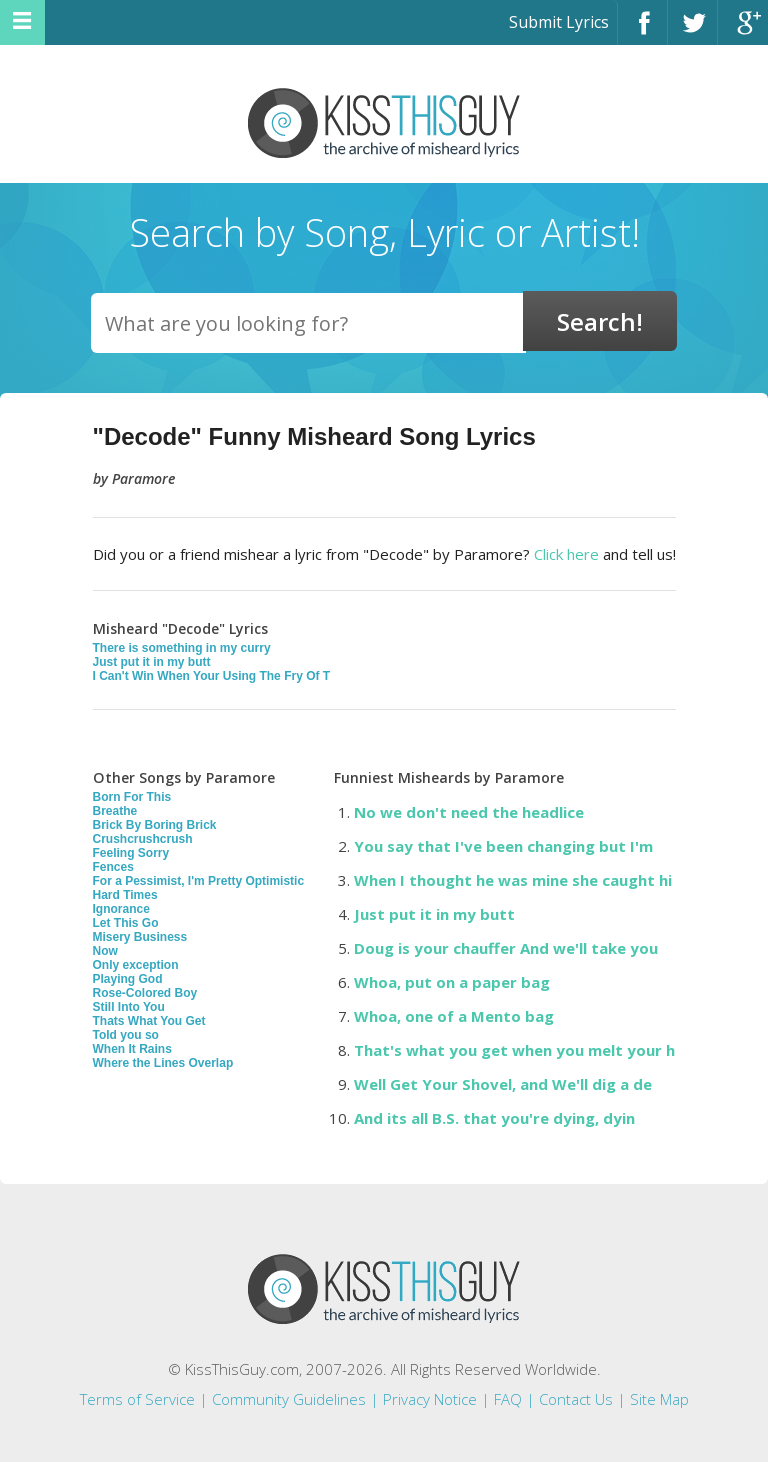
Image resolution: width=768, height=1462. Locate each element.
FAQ (508, 1399)
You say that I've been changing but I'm (503, 846)
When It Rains (132, 1049)
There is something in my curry (182, 648)
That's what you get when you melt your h (514, 1050)
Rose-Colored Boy (145, 993)
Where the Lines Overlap (163, 1063)
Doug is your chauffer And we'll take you (506, 948)
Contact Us (576, 1399)
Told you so (126, 1035)
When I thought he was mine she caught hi (513, 880)
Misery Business (140, 937)
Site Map (659, 1399)
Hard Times (125, 895)
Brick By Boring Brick (155, 825)
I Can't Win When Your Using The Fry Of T (212, 676)
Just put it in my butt (152, 662)
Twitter (692, 31)
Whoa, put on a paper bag (452, 982)
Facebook (642, 31)
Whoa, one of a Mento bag (454, 1016)
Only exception (136, 965)
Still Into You (129, 1007)
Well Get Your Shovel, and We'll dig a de (503, 1084)
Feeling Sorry (131, 853)
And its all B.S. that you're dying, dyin (494, 1118)
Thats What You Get (149, 1021)
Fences (113, 867)
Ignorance (121, 909)
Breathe (115, 811)
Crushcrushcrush (143, 839)
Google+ (743, 31)
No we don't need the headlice (469, 812)
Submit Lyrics (559, 22)
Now (105, 951)
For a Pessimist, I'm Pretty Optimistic (199, 881)
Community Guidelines (289, 1399)
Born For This (132, 797)
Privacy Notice (430, 1399)
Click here (566, 554)
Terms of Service (137, 1399)
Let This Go (126, 923)
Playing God (128, 979)
